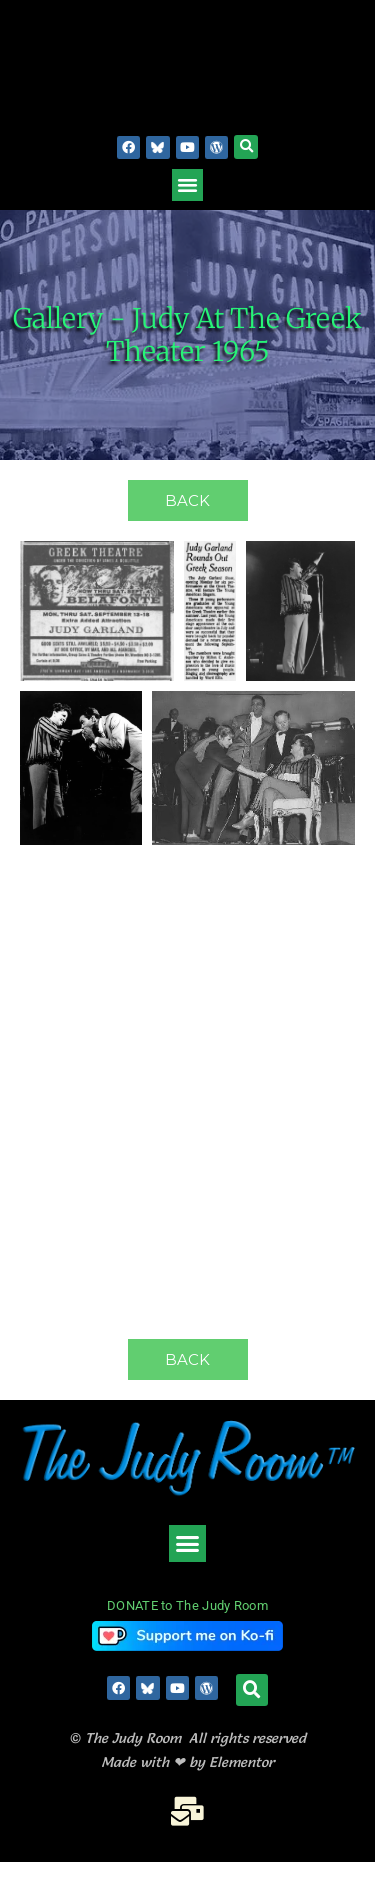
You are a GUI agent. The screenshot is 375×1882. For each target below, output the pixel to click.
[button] (246, 147)
